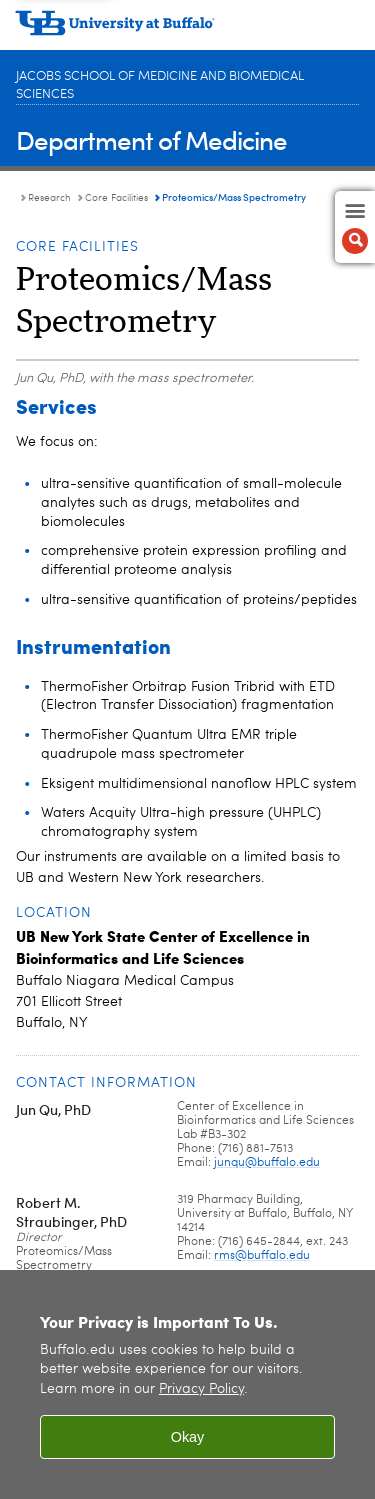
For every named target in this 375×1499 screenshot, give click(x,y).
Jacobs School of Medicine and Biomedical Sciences (160, 85)
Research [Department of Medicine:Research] (49, 198)
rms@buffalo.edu (262, 1256)
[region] (187, 1384)
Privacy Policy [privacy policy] (201, 1389)
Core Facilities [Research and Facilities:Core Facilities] (116, 198)
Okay (188, 1437)
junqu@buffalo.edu (267, 1163)
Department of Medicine (151, 139)
